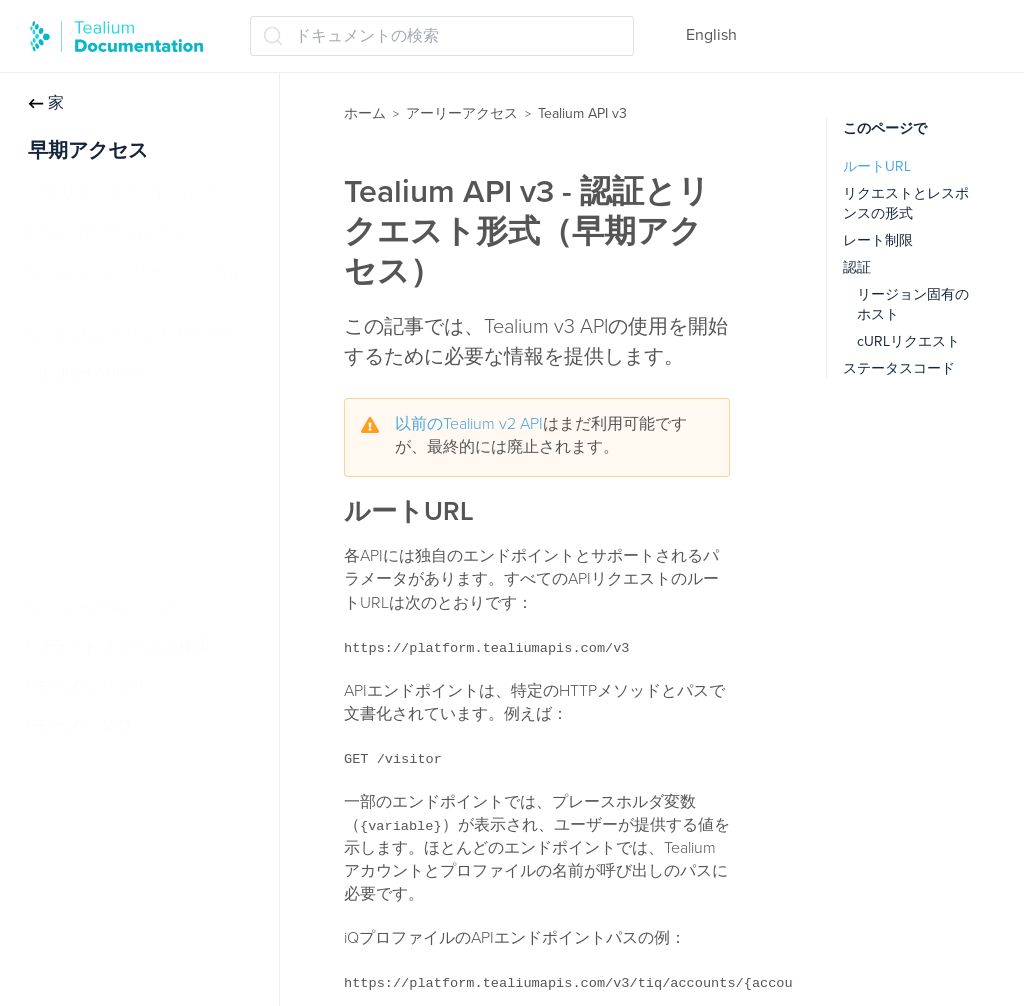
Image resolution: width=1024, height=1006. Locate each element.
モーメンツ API (88, 687)
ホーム (365, 113)
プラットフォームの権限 (122, 647)
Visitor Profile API (106, 530)
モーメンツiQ (82, 726)
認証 (857, 267)
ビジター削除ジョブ (100, 608)
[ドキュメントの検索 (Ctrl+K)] (442, 36)
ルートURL (877, 166)
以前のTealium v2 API (469, 424)
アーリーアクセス (462, 113)
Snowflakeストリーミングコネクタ (144, 283)
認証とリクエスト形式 (126, 569)
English (711, 35)
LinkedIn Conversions (103, 232)
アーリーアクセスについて (124, 193)
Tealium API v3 (88, 373)
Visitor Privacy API (109, 491)
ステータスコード (899, 368)
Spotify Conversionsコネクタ (130, 334)
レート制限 (878, 240)
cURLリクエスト (908, 341)
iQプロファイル (100, 412)
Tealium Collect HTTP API (135, 452)
